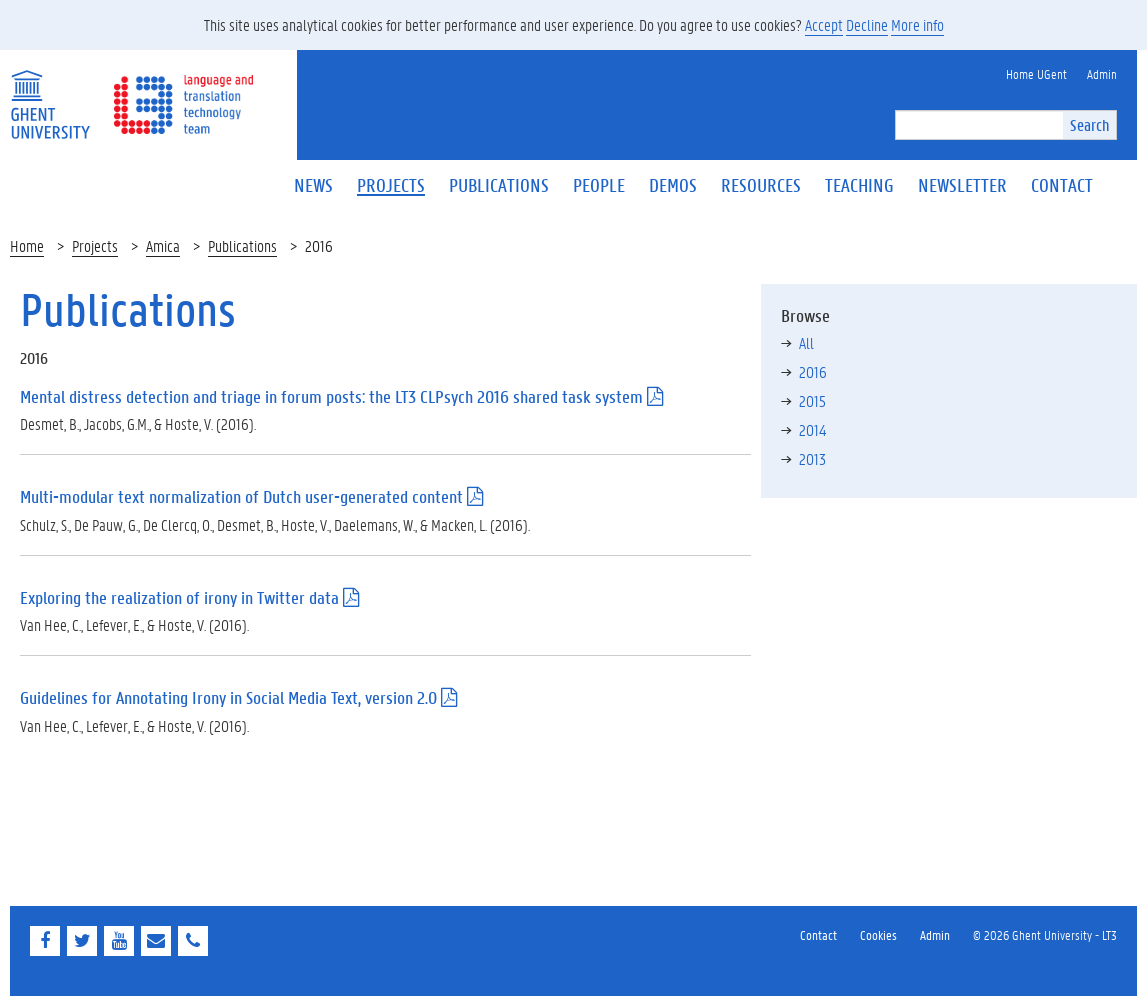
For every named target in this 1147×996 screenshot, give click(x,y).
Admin (935, 934)
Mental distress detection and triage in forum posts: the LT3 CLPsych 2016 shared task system (331, 396)
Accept (824, 24)
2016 (813, 371)
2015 (812, 400)
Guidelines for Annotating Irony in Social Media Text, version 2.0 (228, 697)
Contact (818, 934)
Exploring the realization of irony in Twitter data (179, 597)
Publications (242, 245)
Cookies (878, 934)
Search (1089, 124)
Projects (95, 245)
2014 (812, 429)
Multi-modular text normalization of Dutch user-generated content (241, 496)
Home (27, 245)
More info (917, 24)
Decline (867, 24)
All (806, 342)
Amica (163, 245)
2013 (812, 458)
